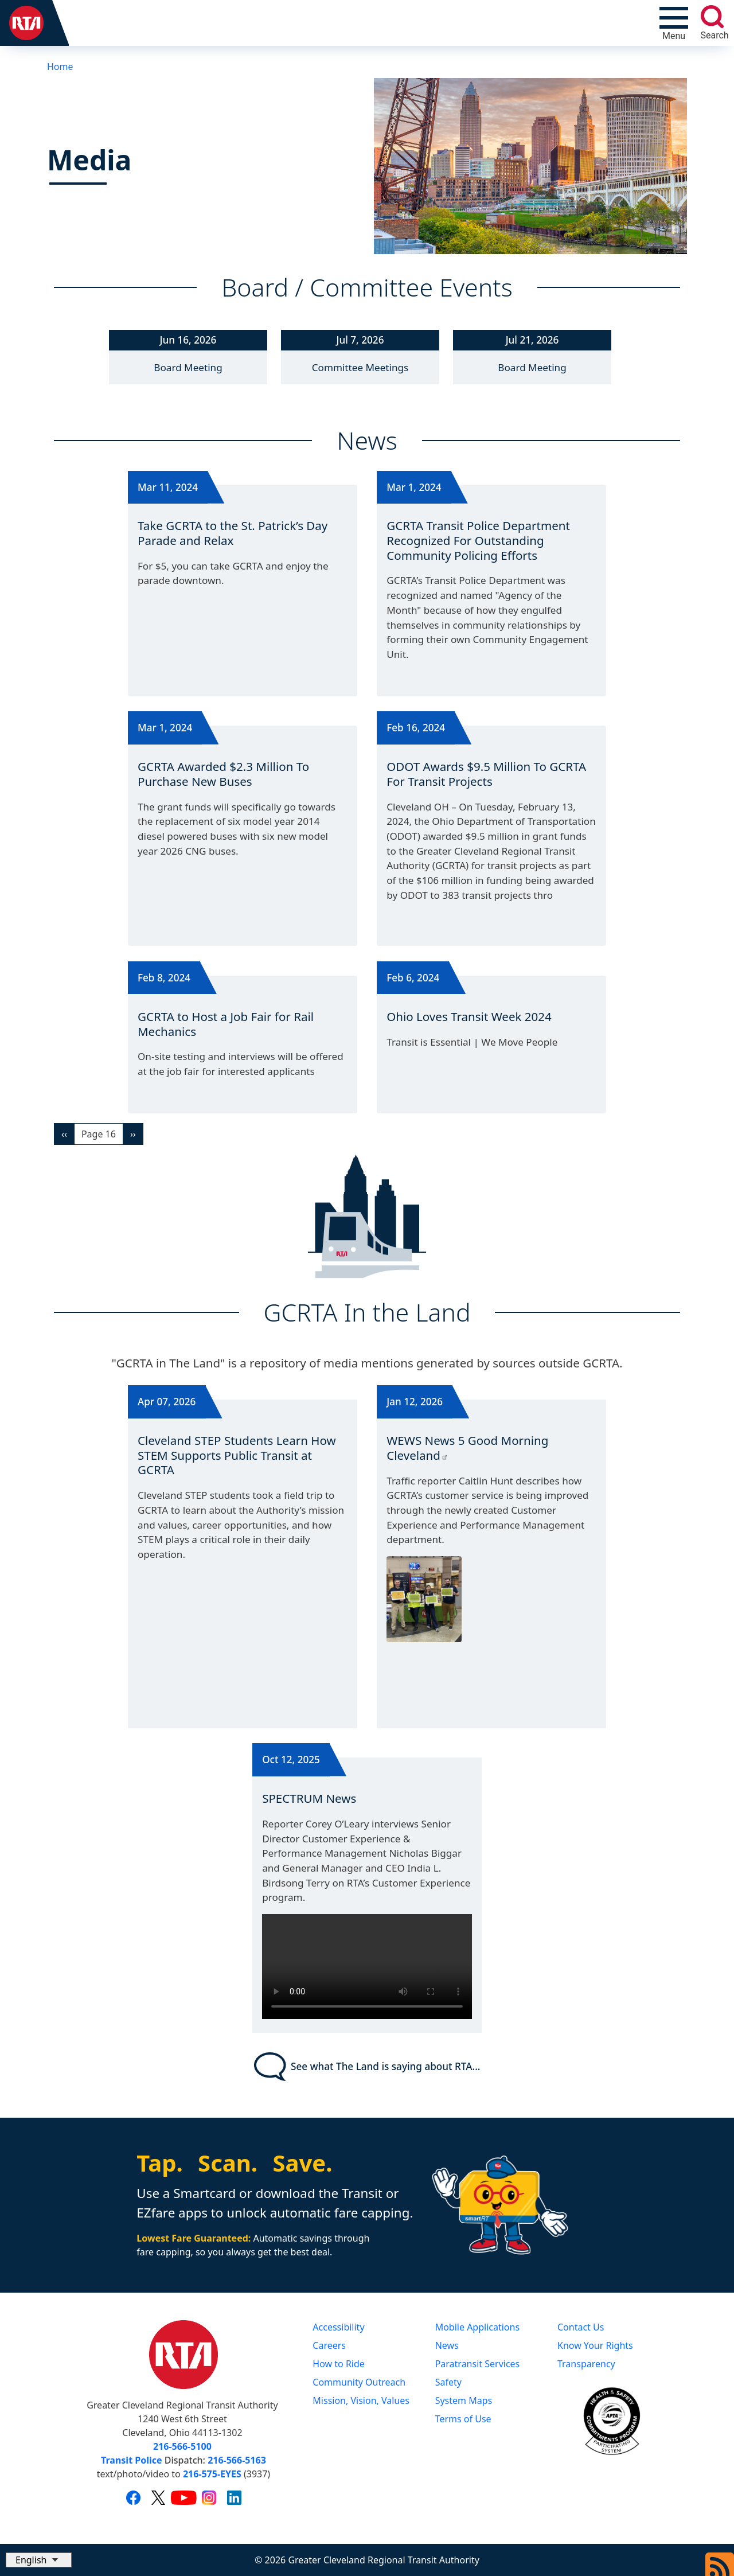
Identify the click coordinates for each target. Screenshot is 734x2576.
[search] (712, 16)
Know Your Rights (595, 2345)
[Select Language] (39, 2559)
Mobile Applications (477, 2327)
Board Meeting (188, 367)
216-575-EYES (212, 2474)
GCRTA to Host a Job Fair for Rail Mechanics (226, 1023)
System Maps (464, 2400)
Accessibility (338, 2327)
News (447, 2345)
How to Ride (339, 2363)
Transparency (586, 2363)
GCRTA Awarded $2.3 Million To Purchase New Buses (223, 773)
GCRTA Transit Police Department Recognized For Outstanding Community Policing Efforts (478, 540)
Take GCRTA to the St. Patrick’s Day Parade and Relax (232, 532)
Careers (329, 2345)
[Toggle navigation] (673, 23)
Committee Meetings (360, 367)
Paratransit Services (477, 2363)
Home (60, 66)
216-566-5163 (237, 2460)
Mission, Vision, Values (361, 2400)
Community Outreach (359, 2382)
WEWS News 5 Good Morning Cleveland (467, 1447)
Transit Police (131, 2460)
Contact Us (580, 2327)
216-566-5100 (182, 2446)
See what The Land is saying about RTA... (367, 2066)
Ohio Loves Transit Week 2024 (469, 1016)
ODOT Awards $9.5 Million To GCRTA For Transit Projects (486, 773)
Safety (448, 2382)
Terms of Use (463, 2419)
